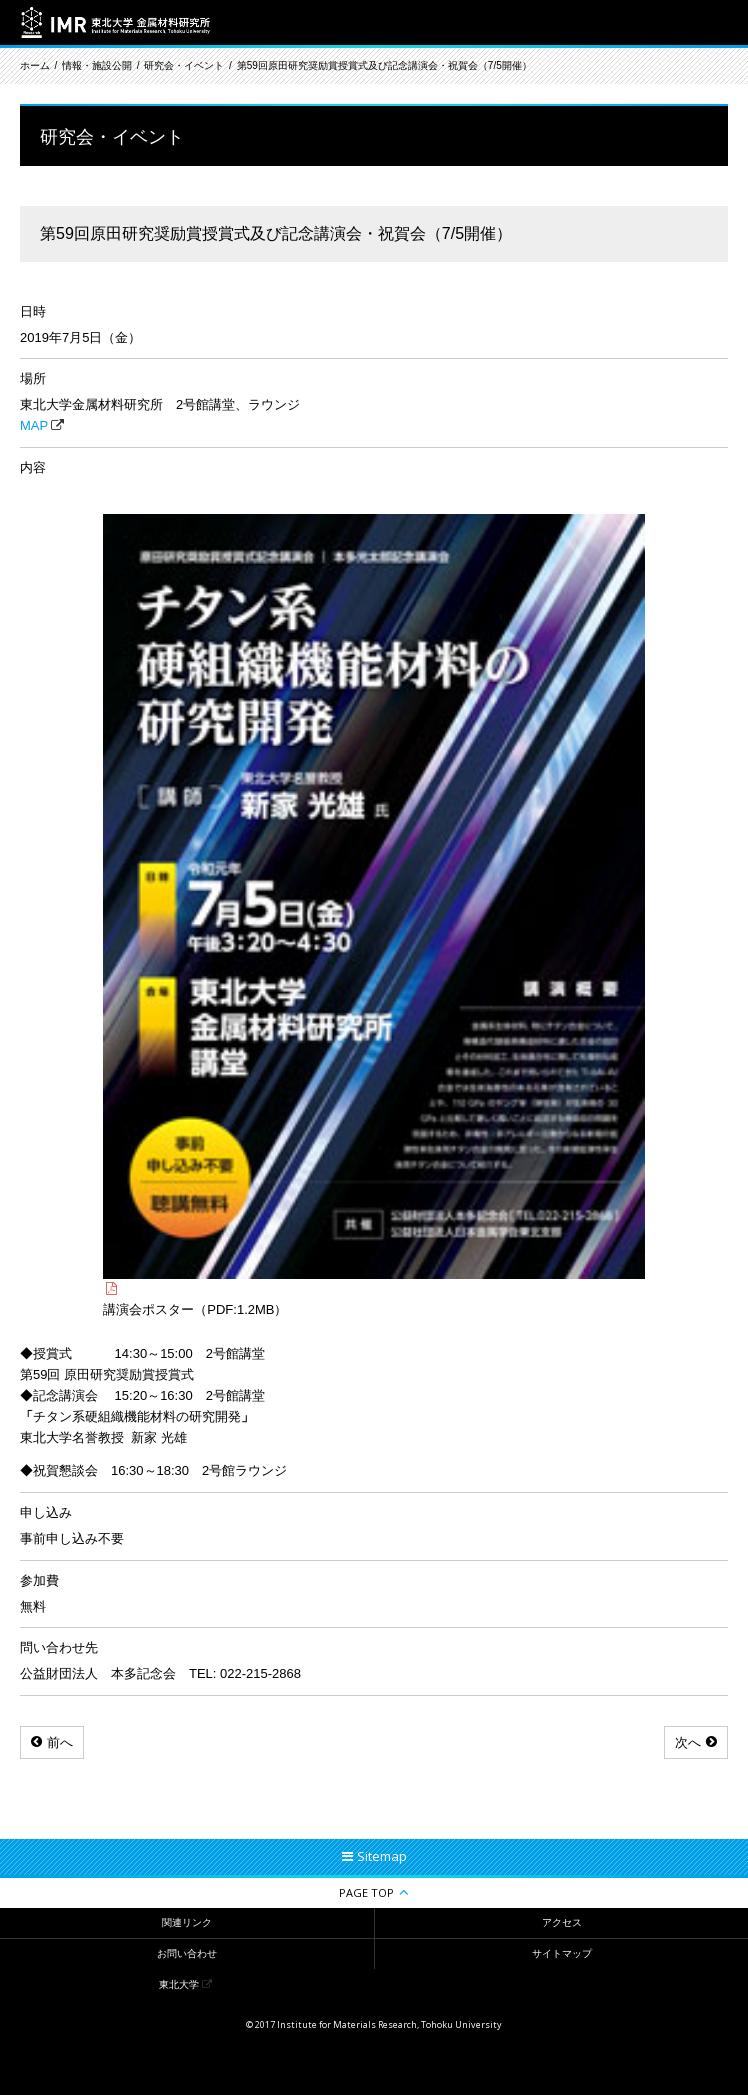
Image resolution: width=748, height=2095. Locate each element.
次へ (688, 1742)
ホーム (35, 65)
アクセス (562, 1922)
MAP (34, 425)
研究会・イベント (184, 65)
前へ (60, 1742)
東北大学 (179, 1984)
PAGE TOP (366, 1892)
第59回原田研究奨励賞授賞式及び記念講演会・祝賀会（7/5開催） (384, 65)
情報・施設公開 (97, 65)
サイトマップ (562, 1953)
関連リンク (187, 1922)
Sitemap (382, 1856)
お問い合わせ (187, 1953)
